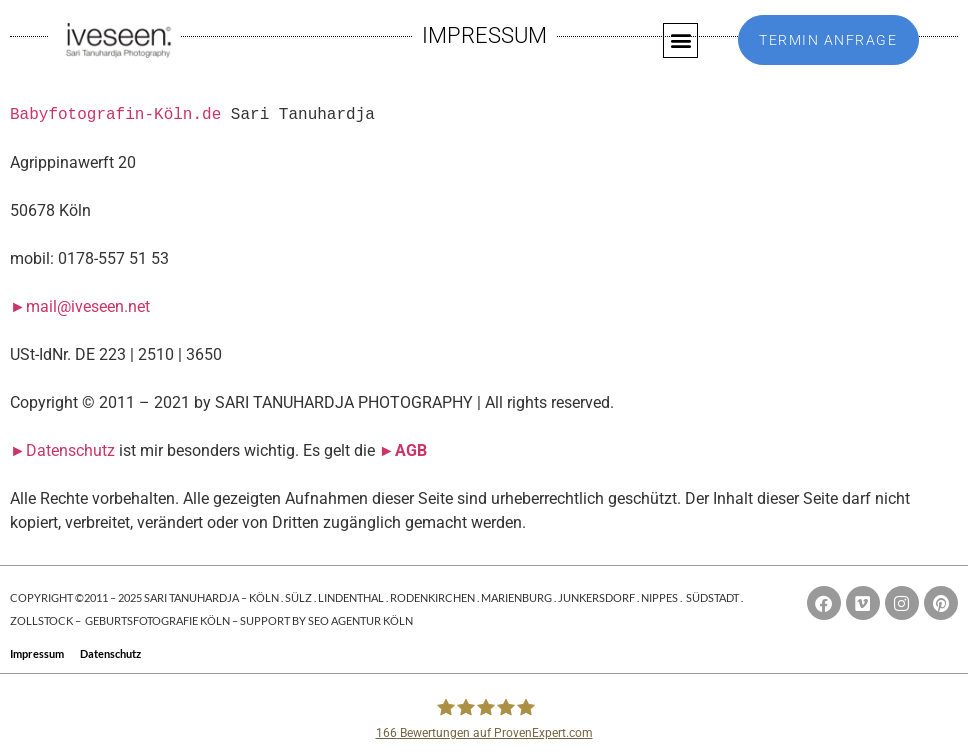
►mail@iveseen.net (80, 306)
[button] (680, 40)
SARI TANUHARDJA (191, 597)
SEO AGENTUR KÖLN (360, 620)
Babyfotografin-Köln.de (115, 115)
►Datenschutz (62, 450)
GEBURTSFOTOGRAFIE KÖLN (158, 620)
